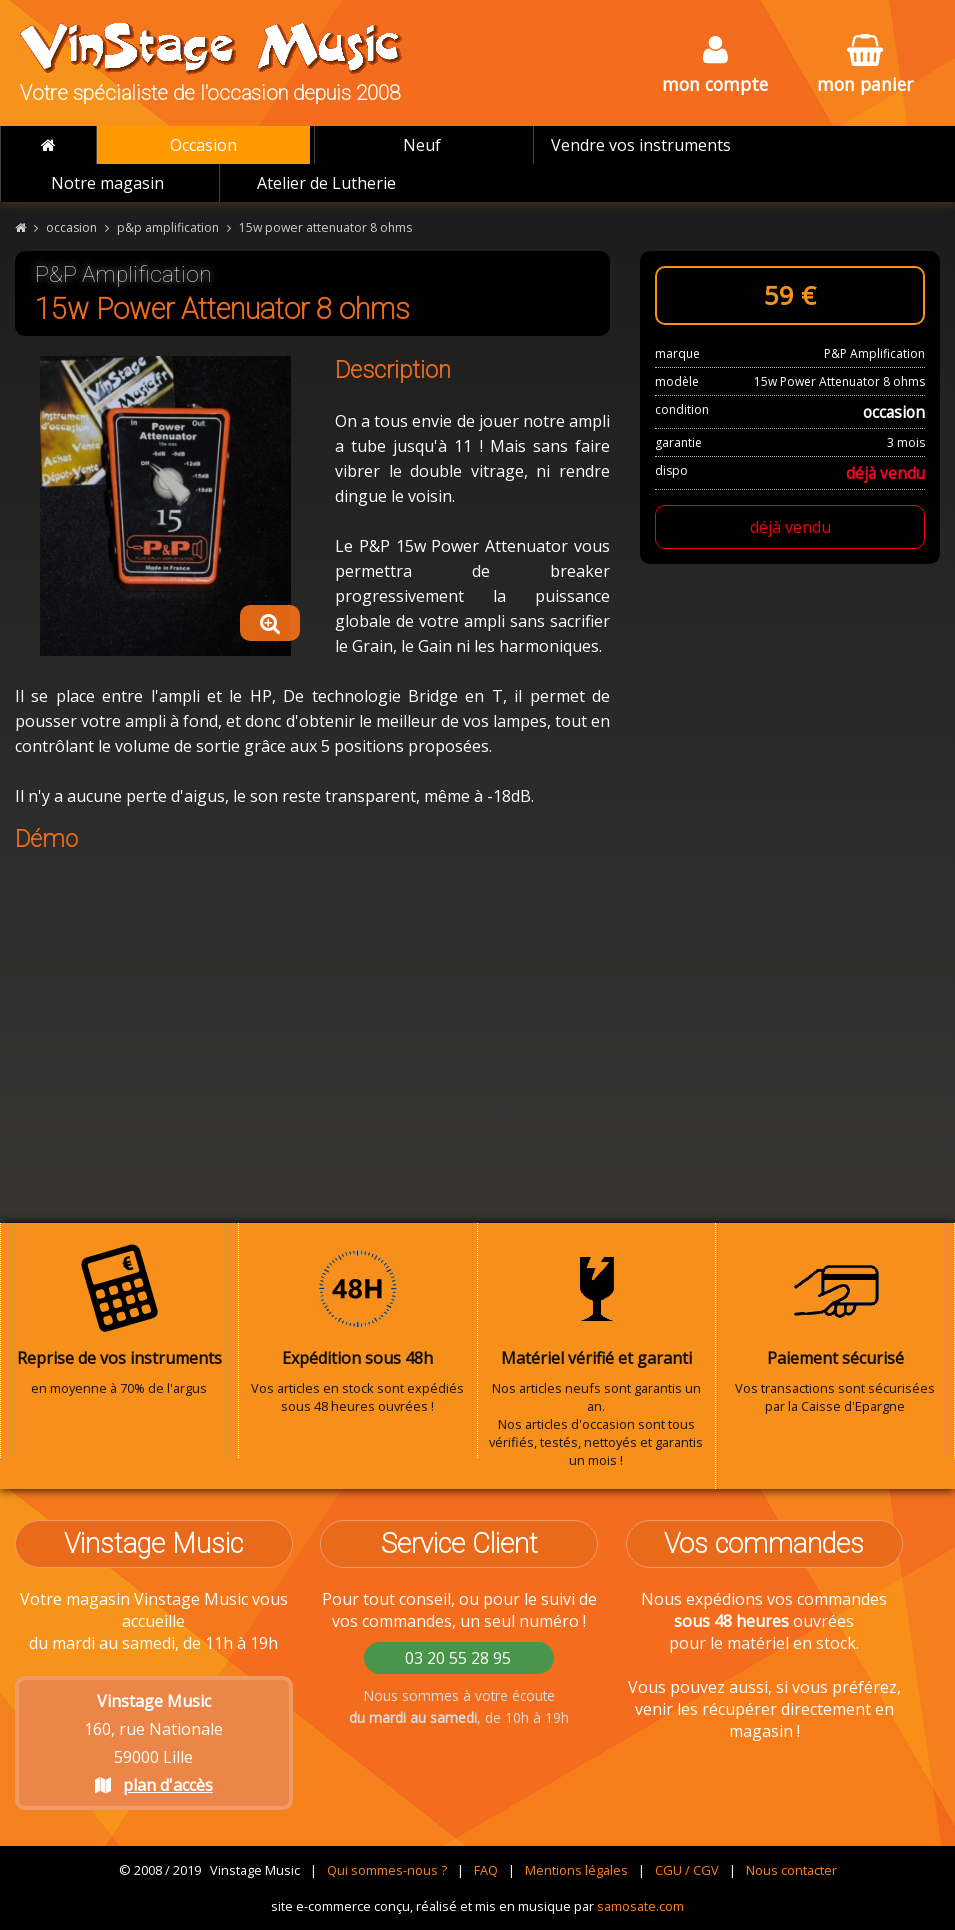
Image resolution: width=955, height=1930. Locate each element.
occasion (71, 227)
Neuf (422, 145)
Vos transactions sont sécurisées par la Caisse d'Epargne (835, 1329)
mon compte (715, 65)
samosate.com (640, 1906)
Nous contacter (791, 1870)
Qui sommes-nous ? (387, 1870)
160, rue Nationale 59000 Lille (153, 1743)
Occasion (203, 145)
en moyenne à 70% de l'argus (119, 1320)
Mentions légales (576, 1870)
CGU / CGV (687, 1870)
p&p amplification (168, 227)
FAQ (486, 1870)
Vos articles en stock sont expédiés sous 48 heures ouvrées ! (358, 1329)
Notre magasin (107, 183)
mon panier (865, 65)
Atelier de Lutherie (326, 183)
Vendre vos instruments (641, 145)
